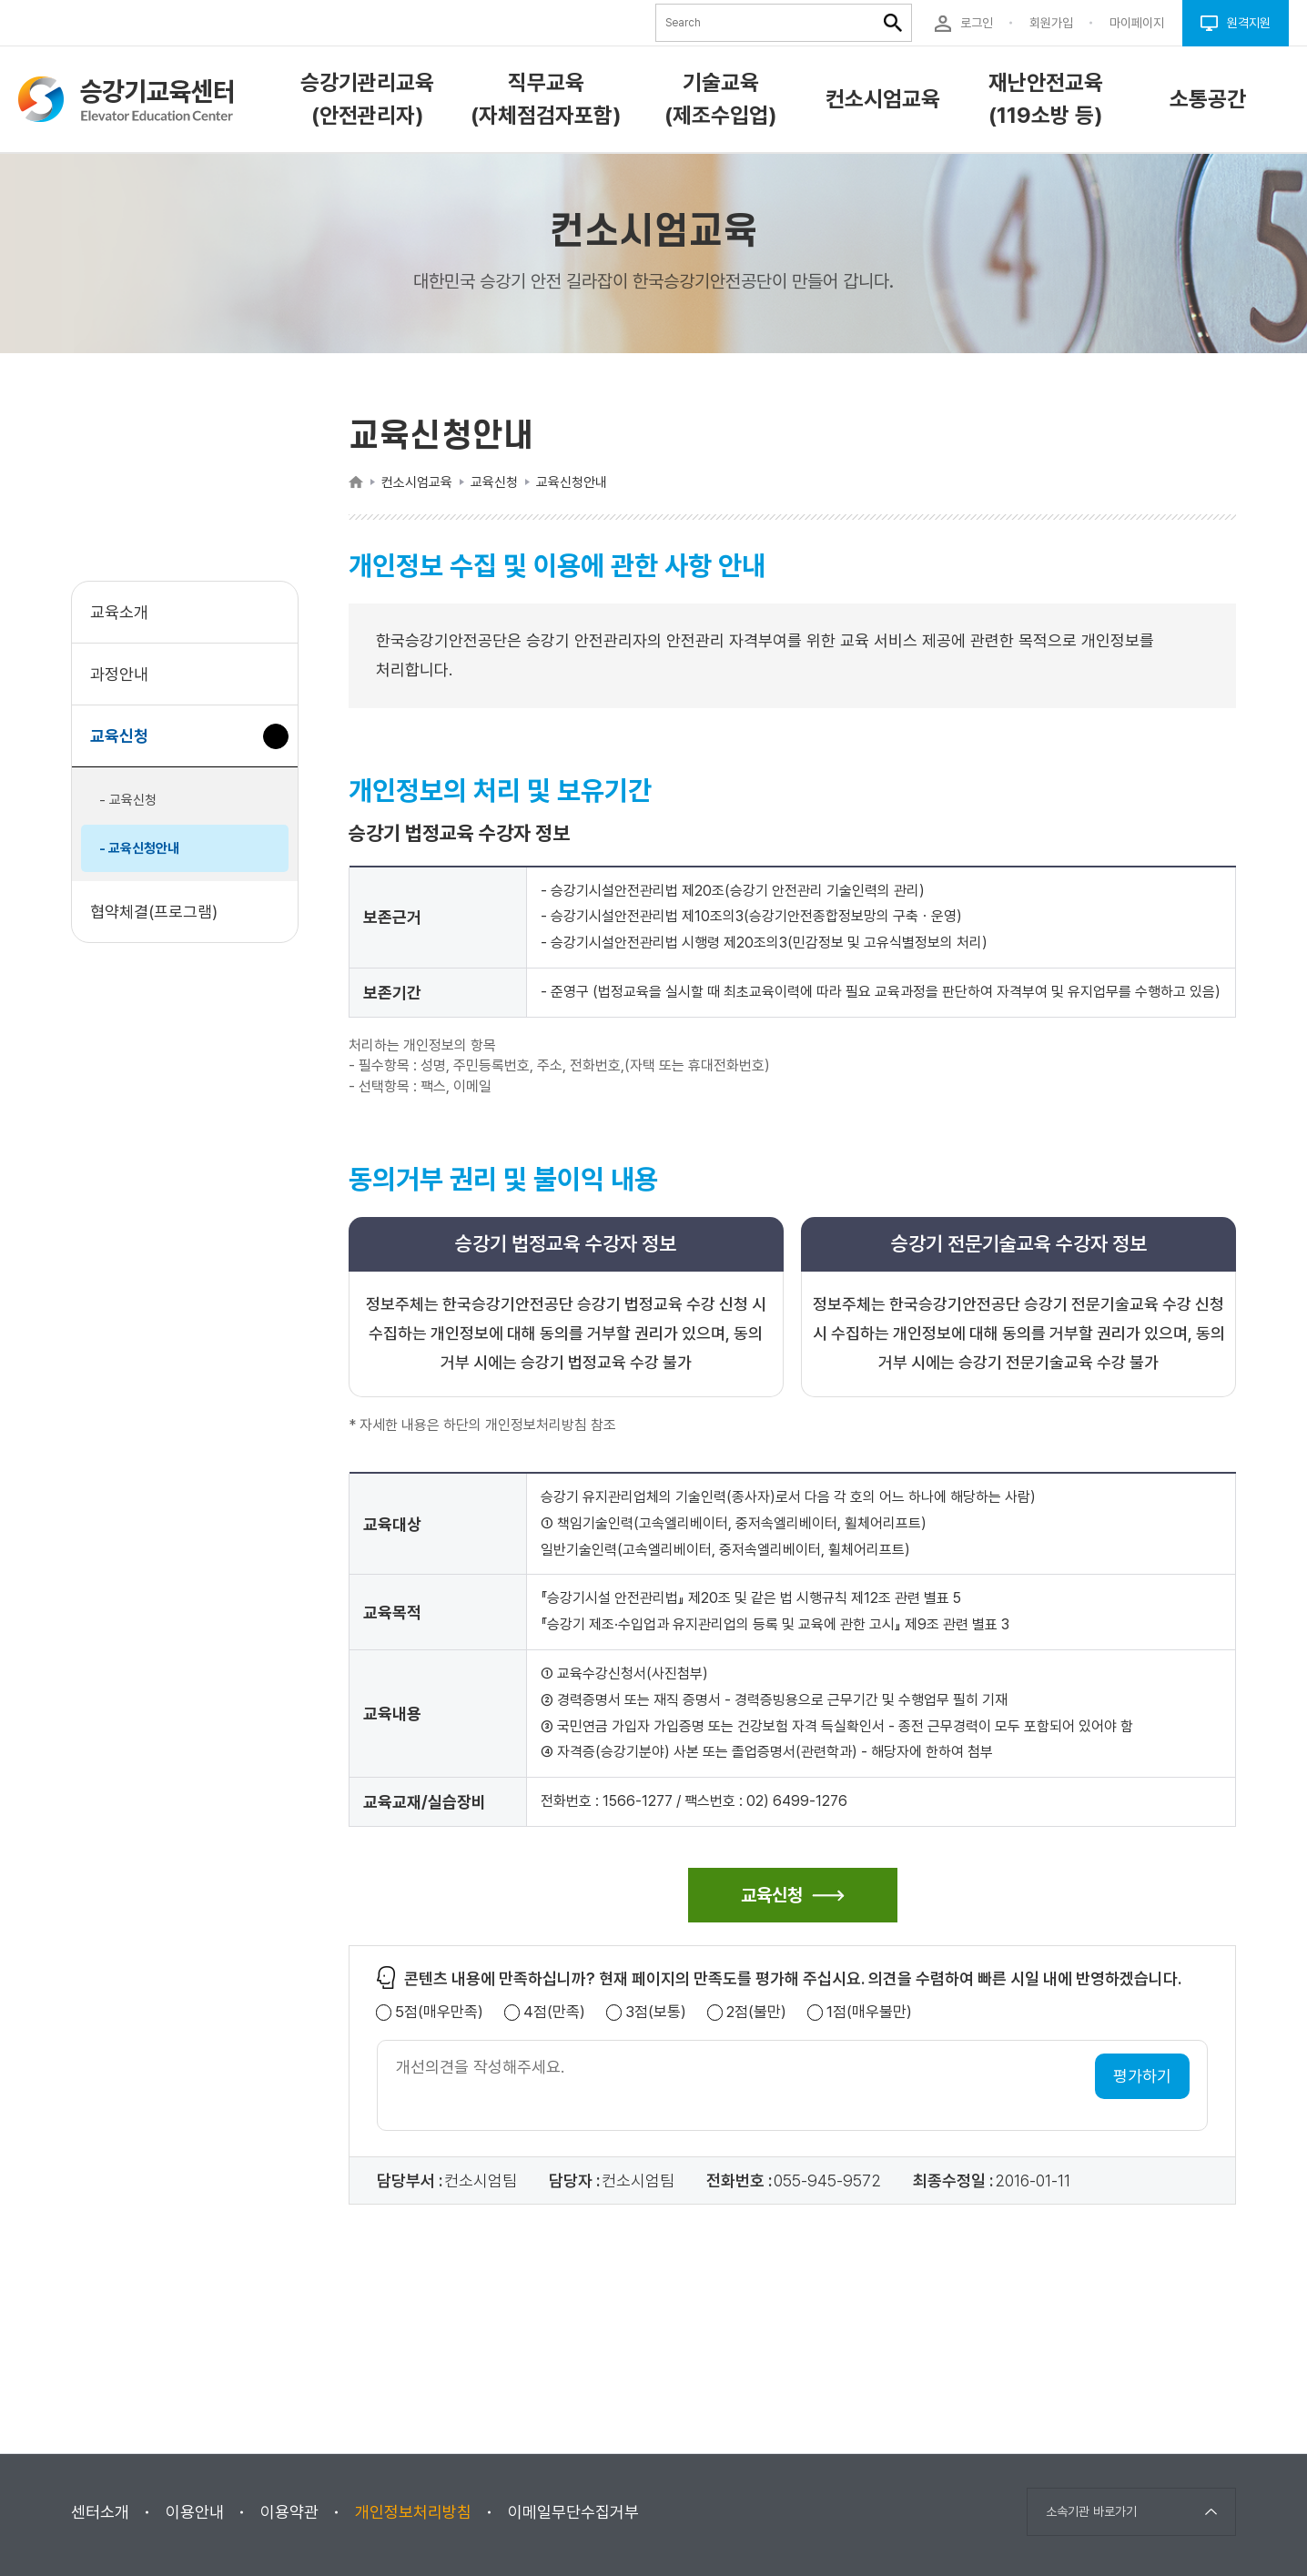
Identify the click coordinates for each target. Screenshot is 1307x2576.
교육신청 (126, 745)
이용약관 (289, 2511)
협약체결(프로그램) (154, 911)
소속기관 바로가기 (1091, 2511)
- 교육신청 (128, 800)
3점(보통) (655, 2012)
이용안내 (195, 2511)
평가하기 (1142, 2075)
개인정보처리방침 (413, 2511)
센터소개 (100, 2511)
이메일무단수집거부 (573, 2511)
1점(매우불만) (869, 2012)
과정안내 (119, 674)
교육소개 (119, 612)
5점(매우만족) (439, 2012)
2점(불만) (756, 2012)
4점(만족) (554, 2012)
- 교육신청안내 (139, 848)
